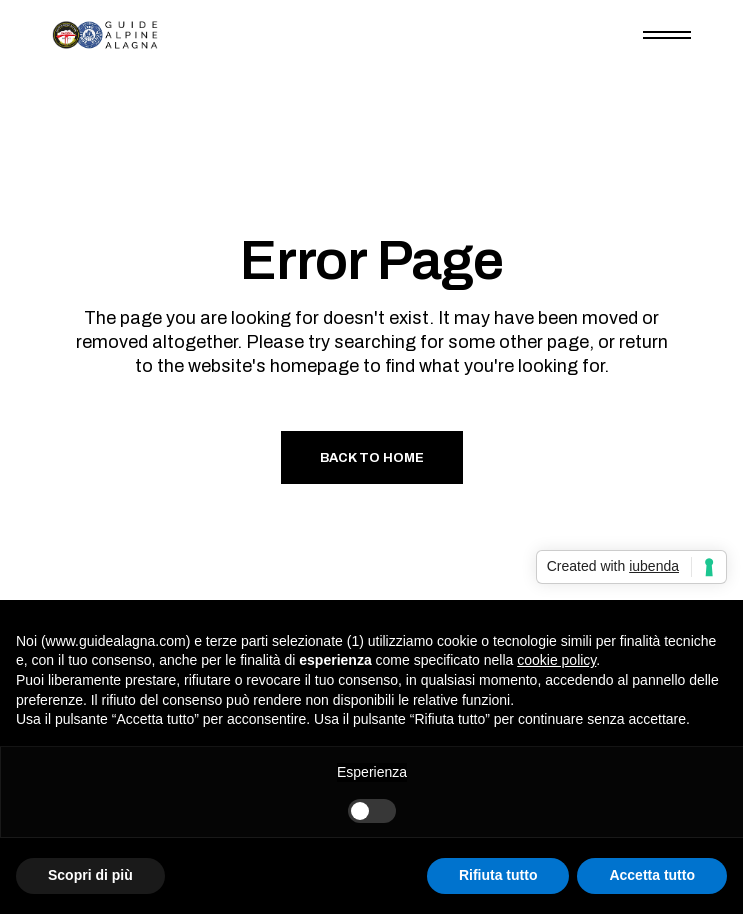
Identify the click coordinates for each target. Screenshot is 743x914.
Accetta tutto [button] (652, 875)
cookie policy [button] (556, 660)
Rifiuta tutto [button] (498, 875)
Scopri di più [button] (90, 875)
